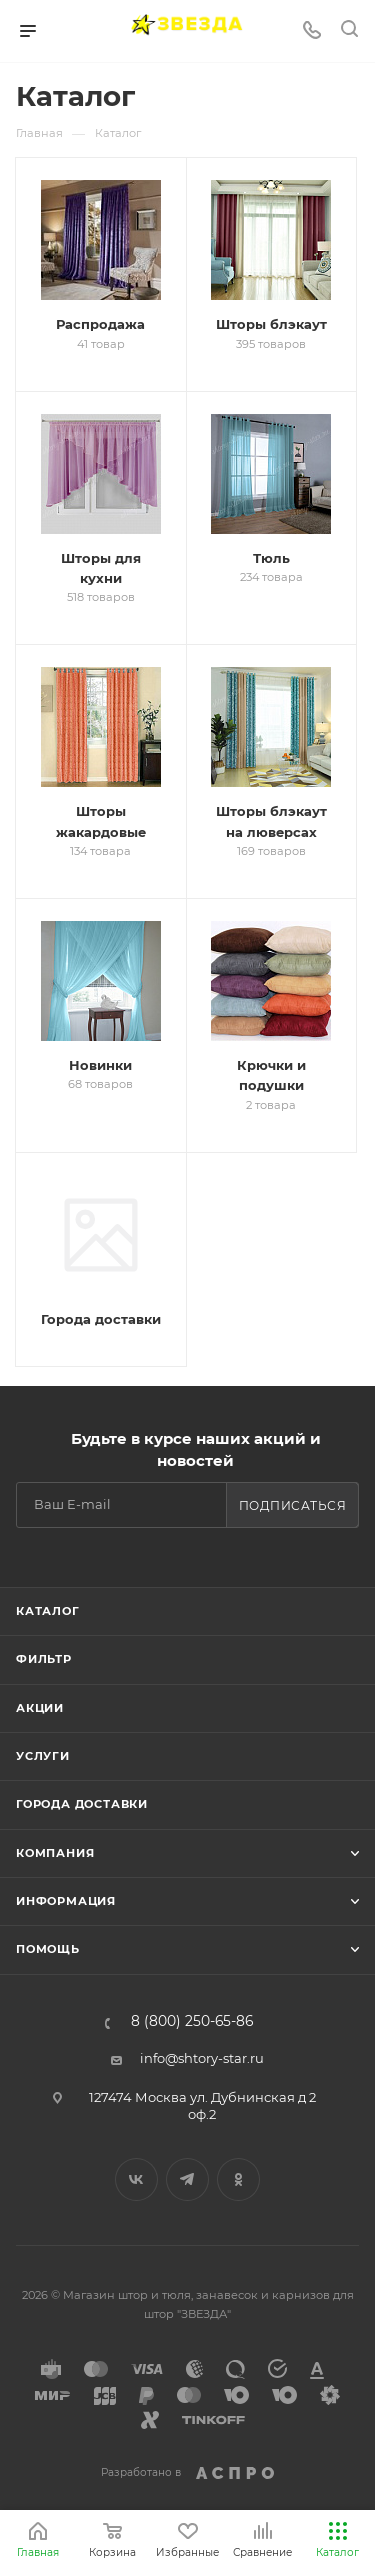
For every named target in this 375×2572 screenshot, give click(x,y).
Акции (40, 1708)
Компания (55, 1853)
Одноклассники (238, 2179)
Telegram (187, 2179)
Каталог (48, 1611)
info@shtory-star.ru (202, 2058)
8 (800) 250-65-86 (192, 2022)
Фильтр (44, 1659)
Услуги (43, 1756)
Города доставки (82, 1804)
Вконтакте (136, 2179)
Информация (66, 1901)
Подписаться (293, 1505)
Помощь (48, 1949)
